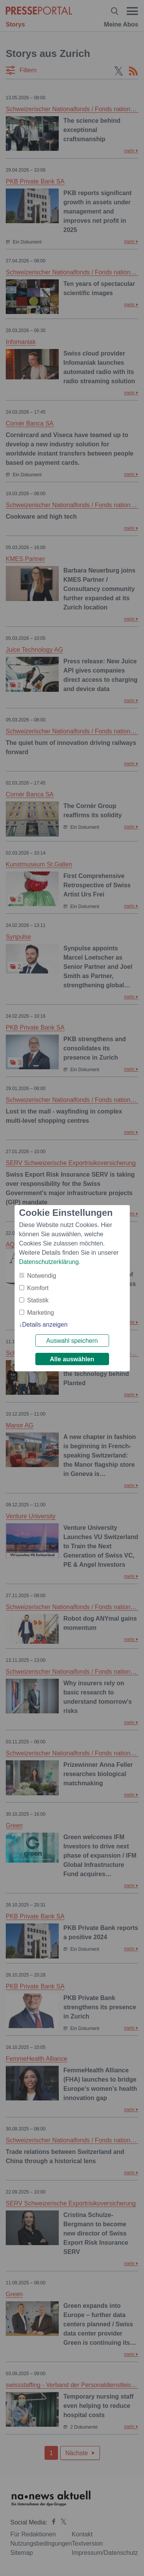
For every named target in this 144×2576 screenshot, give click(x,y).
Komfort (38, 1288)
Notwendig (41, 1275)
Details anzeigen (45, 1324)
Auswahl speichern (72, 1340)
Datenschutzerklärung (49, 1262)
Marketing (40, 1312)
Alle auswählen (72, 1359)
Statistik (38, 1300)
